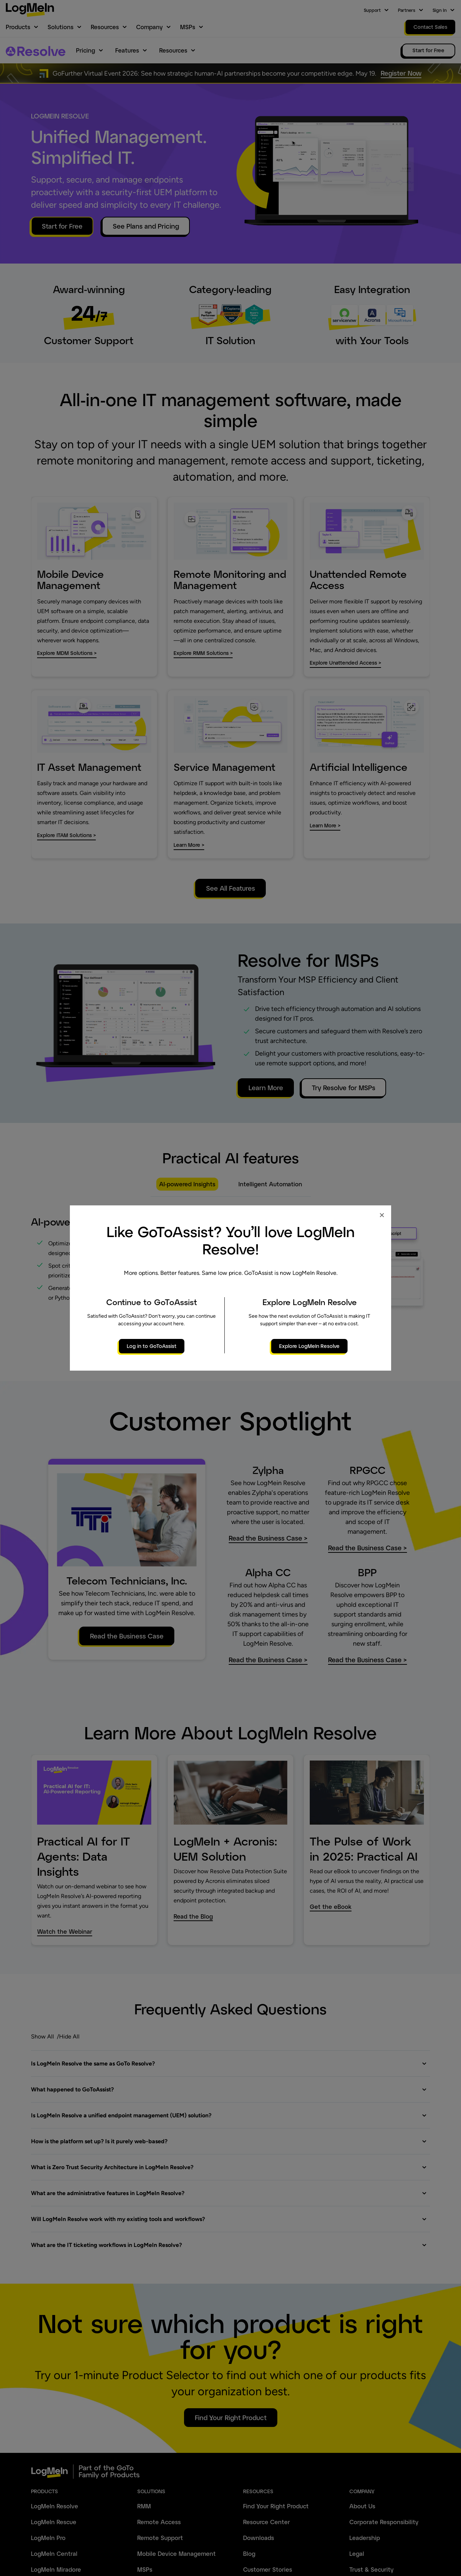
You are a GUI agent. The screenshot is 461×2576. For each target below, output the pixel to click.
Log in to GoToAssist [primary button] (151, 1346)
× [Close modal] (382, 1214)
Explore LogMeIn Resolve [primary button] (309, 1346)
